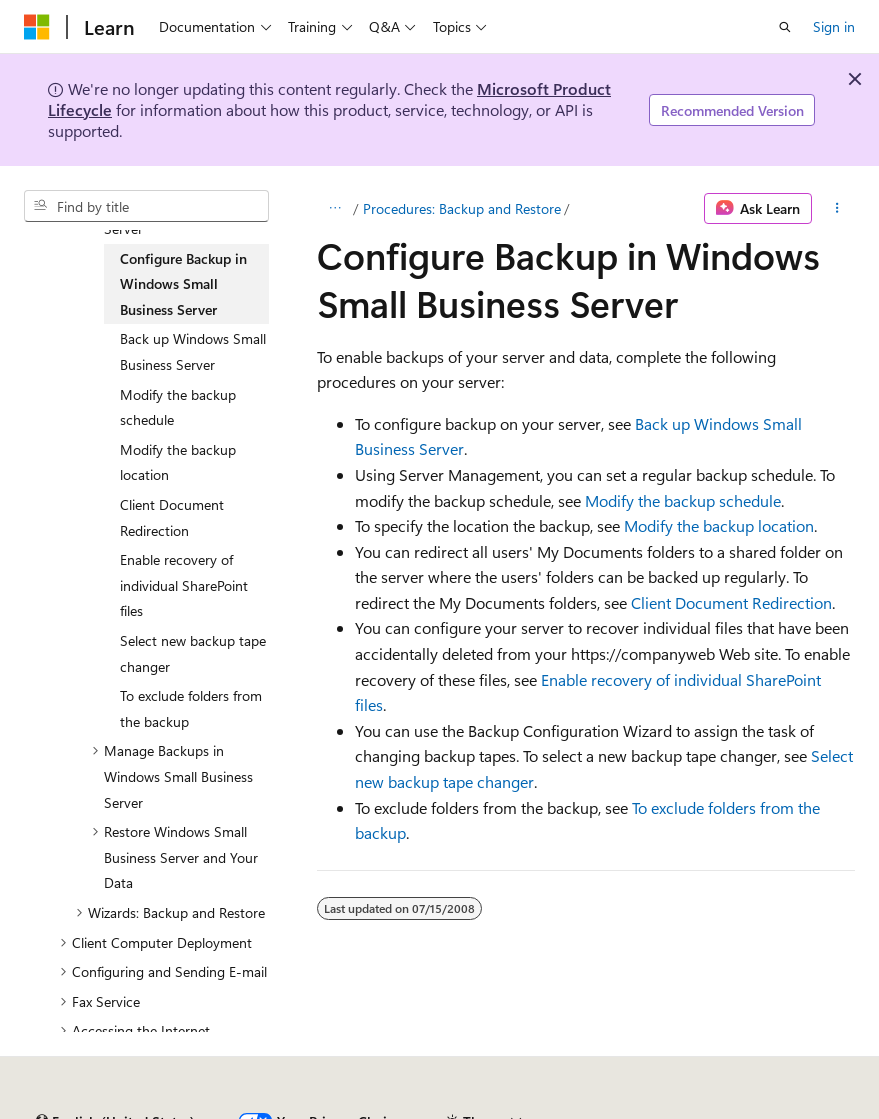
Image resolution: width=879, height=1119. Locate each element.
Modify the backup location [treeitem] (178, 462)
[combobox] (146, 206)
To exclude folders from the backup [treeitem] (191, 708)
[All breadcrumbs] (334, 209)
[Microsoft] (37, 27)
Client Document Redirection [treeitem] (172, 517)
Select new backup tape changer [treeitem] (193, 653)
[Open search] (785, 27)
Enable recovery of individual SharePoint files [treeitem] (184, 585)
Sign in (834, 26)
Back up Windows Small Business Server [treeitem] (193, 351)
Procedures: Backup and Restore (462, 208)
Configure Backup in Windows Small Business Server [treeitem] (183, 284)
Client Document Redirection (731, 602)
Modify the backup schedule (683, 500)
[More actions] (837, 209)
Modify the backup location (719, 525)
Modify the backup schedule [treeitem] (178, 407)
